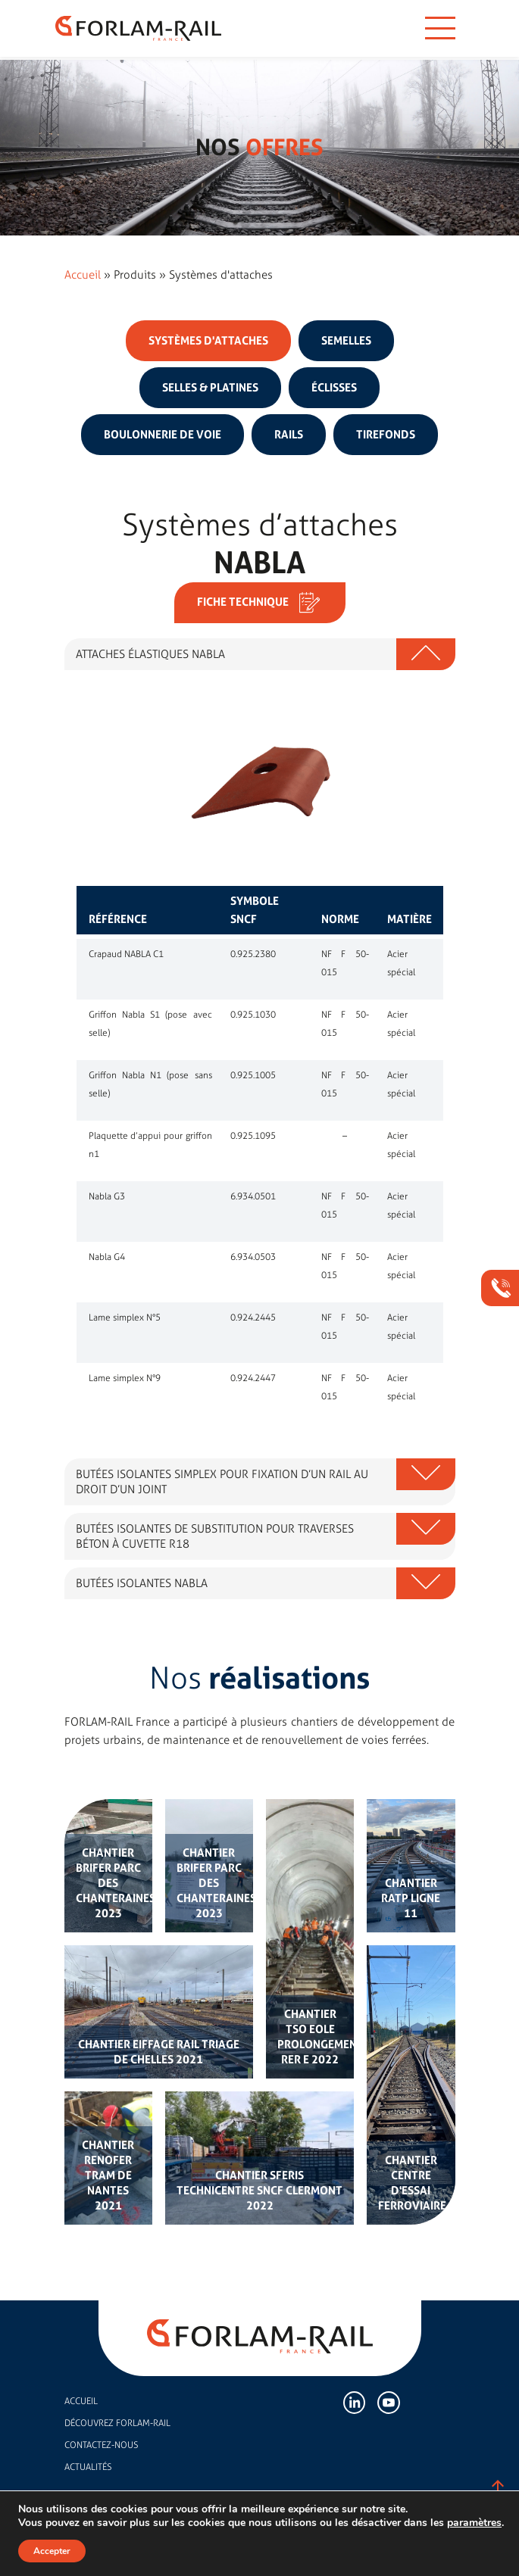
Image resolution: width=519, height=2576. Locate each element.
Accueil (82, 275)
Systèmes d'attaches (208, 341)
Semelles (346, 341)
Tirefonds (385, 434)
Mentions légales (214, 2542)
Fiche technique (260, 603)
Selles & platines (210, 388)
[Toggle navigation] (440, 28)
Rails (288, 434)
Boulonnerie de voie (162, 434)
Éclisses (334, 388)
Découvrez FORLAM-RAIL (117, 2423)
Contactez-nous (101, 2445)
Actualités (87, 2467)
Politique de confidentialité (303, 2542)
